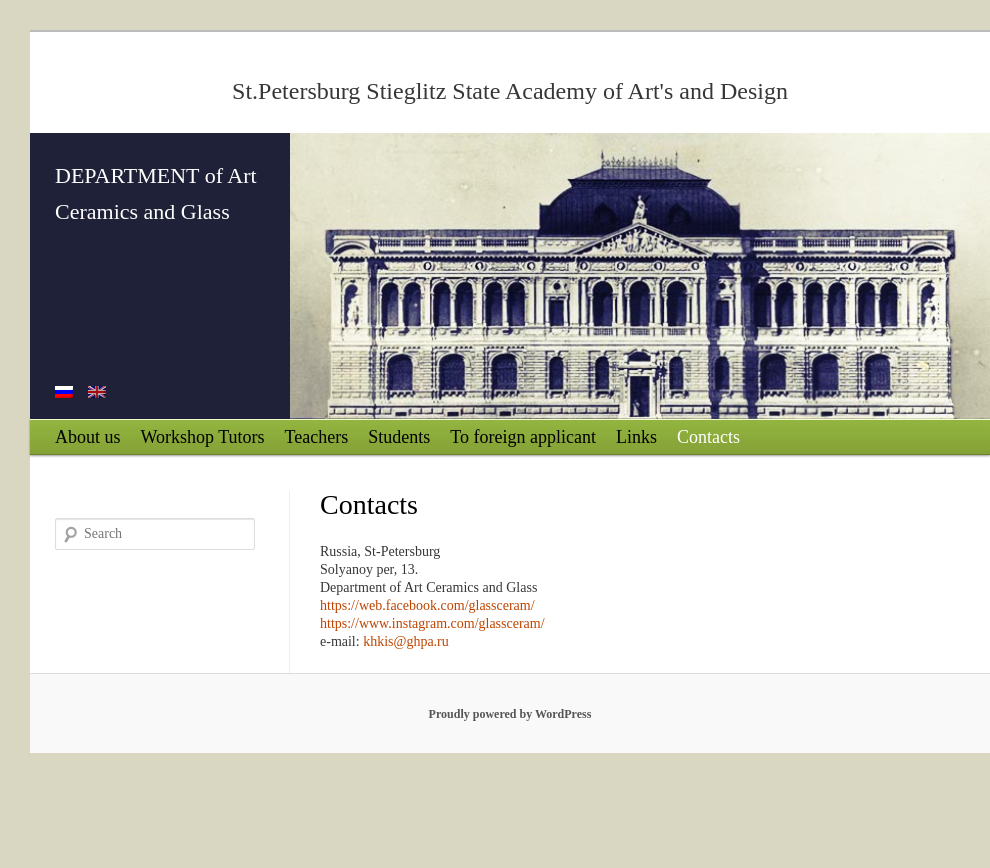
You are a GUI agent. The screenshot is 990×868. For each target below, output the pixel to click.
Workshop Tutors (203, 437)
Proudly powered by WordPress (510, 714)
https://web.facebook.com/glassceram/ (427, 605)
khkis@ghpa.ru (406, 641)
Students (399, 437)
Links (636, 437)
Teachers (317, 437)
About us (88, 437)
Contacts (708, 437)
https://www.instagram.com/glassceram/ (432, 623)
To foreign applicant (523, 437)
